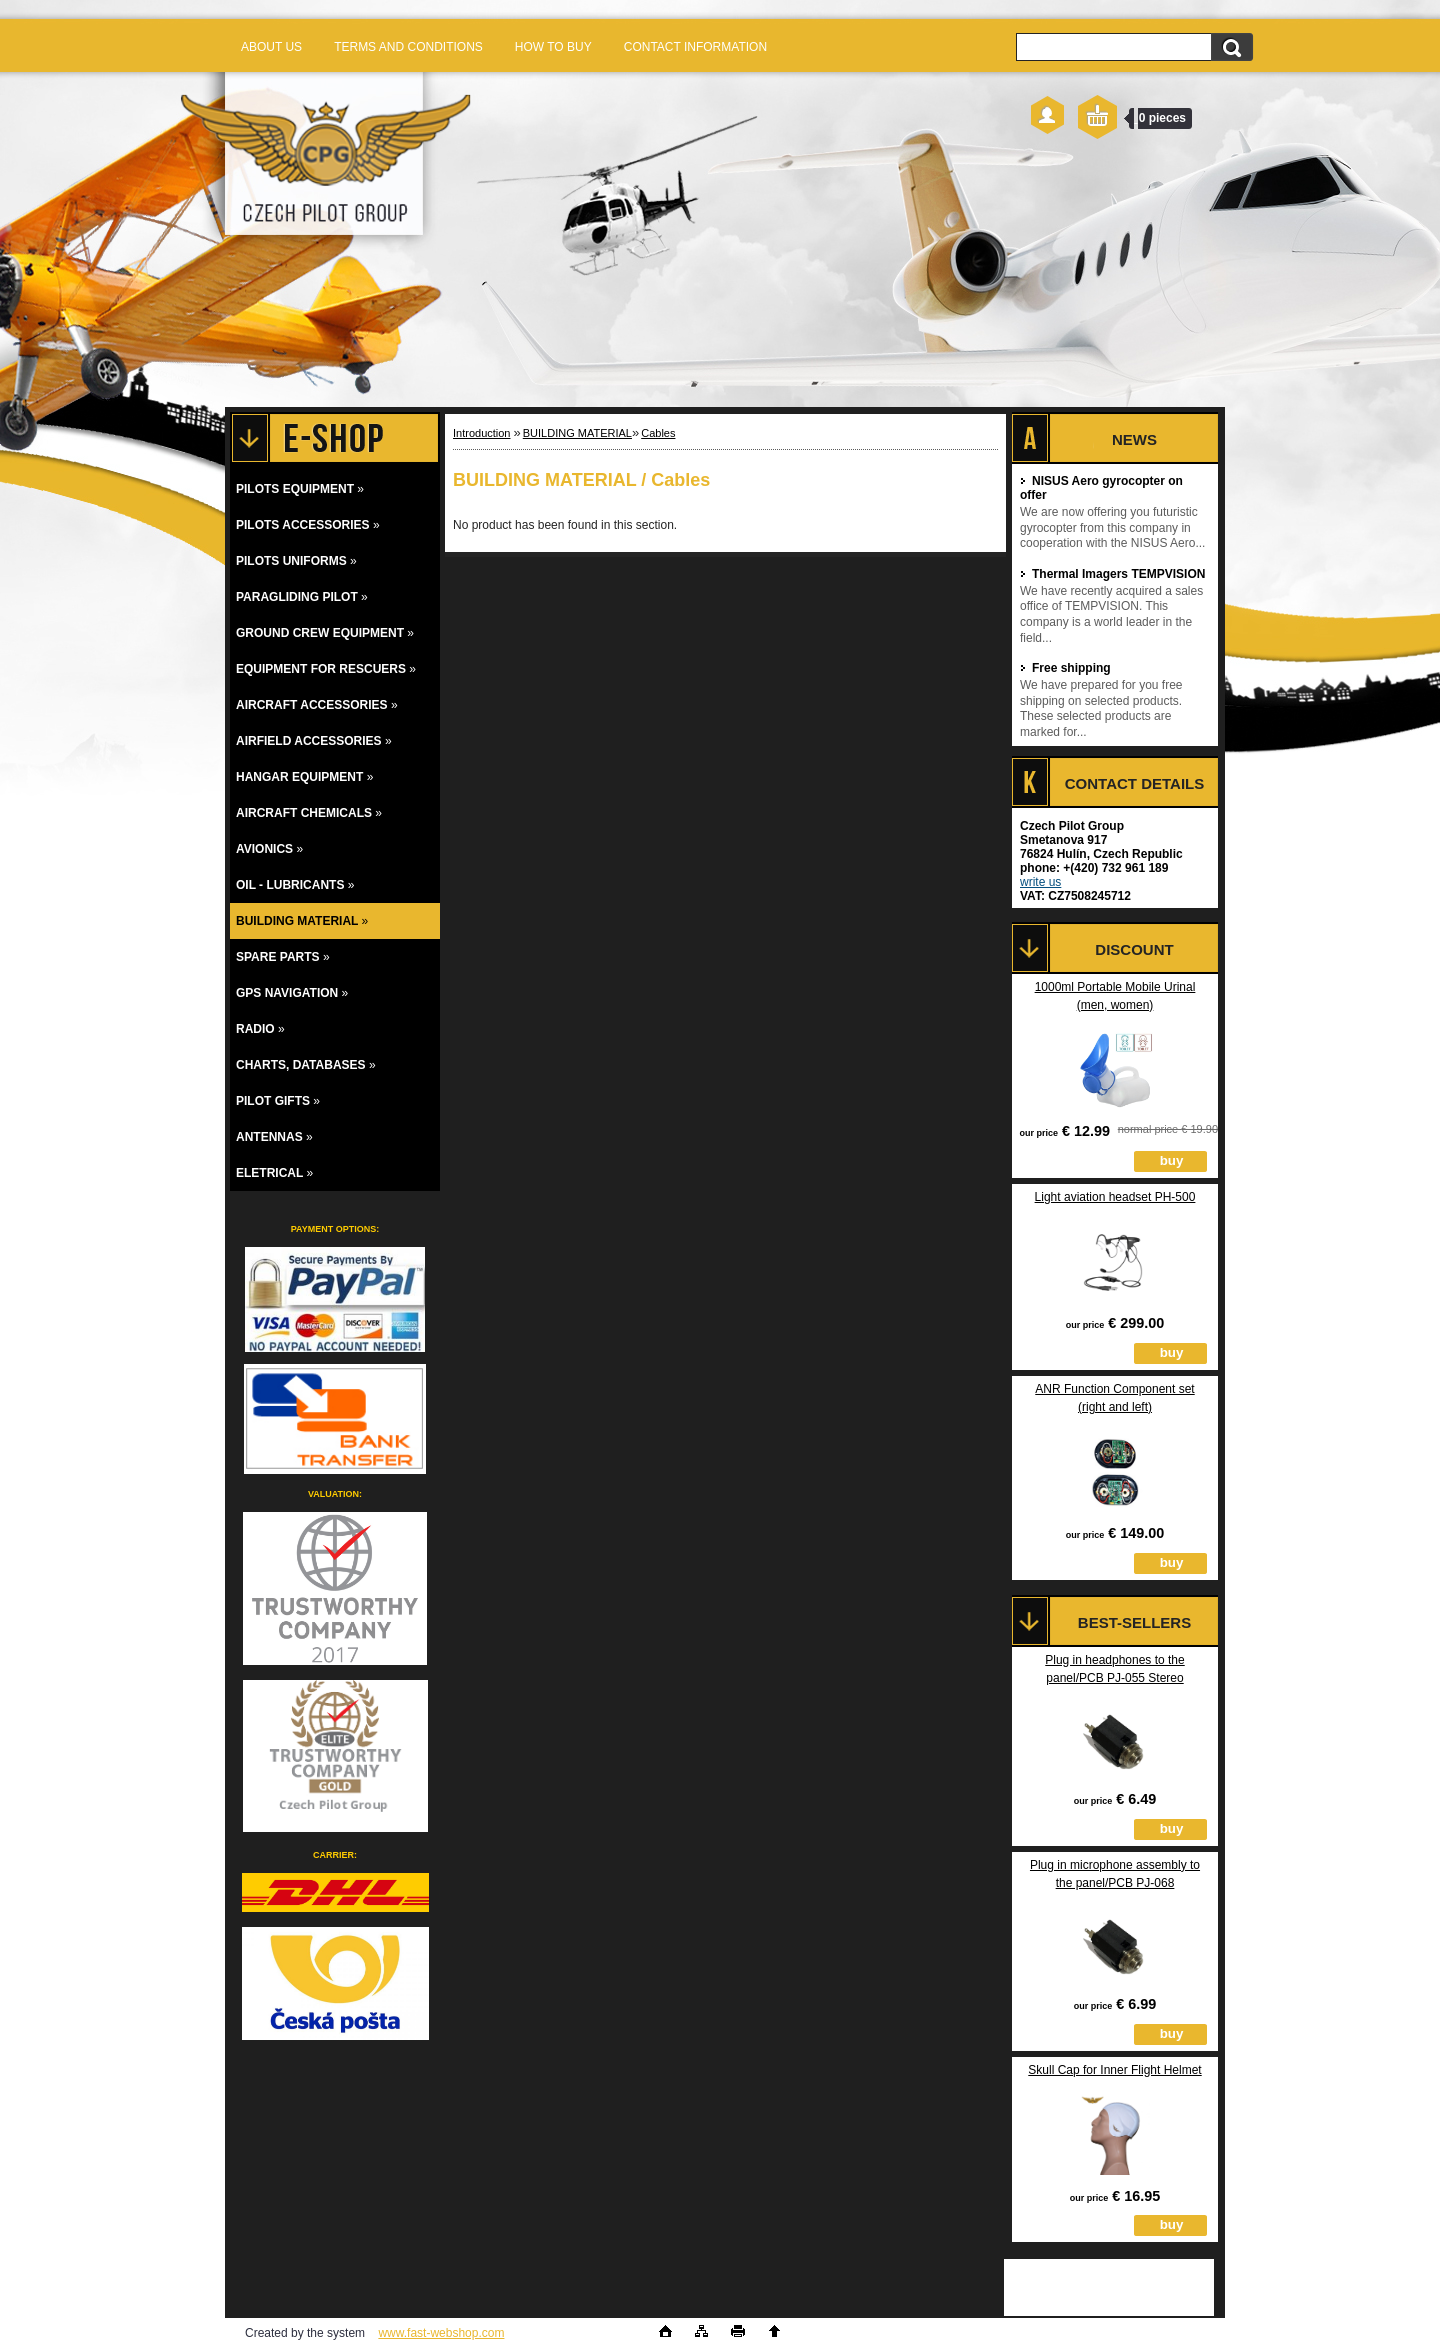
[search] (1231, 50)
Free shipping (1065, 668)
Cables (658, 433)
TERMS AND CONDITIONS (408, 47)
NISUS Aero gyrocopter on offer (1101, 488)
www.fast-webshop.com (441, 2333)
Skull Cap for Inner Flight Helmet (1114, 2070)
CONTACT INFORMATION (695, 47)
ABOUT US (271, 47)
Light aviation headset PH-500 (1115, 1197)
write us (1040, 882)
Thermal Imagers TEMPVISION (1112, 574)
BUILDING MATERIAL (577, 433)
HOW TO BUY (553, 47)
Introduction (481, 433)
